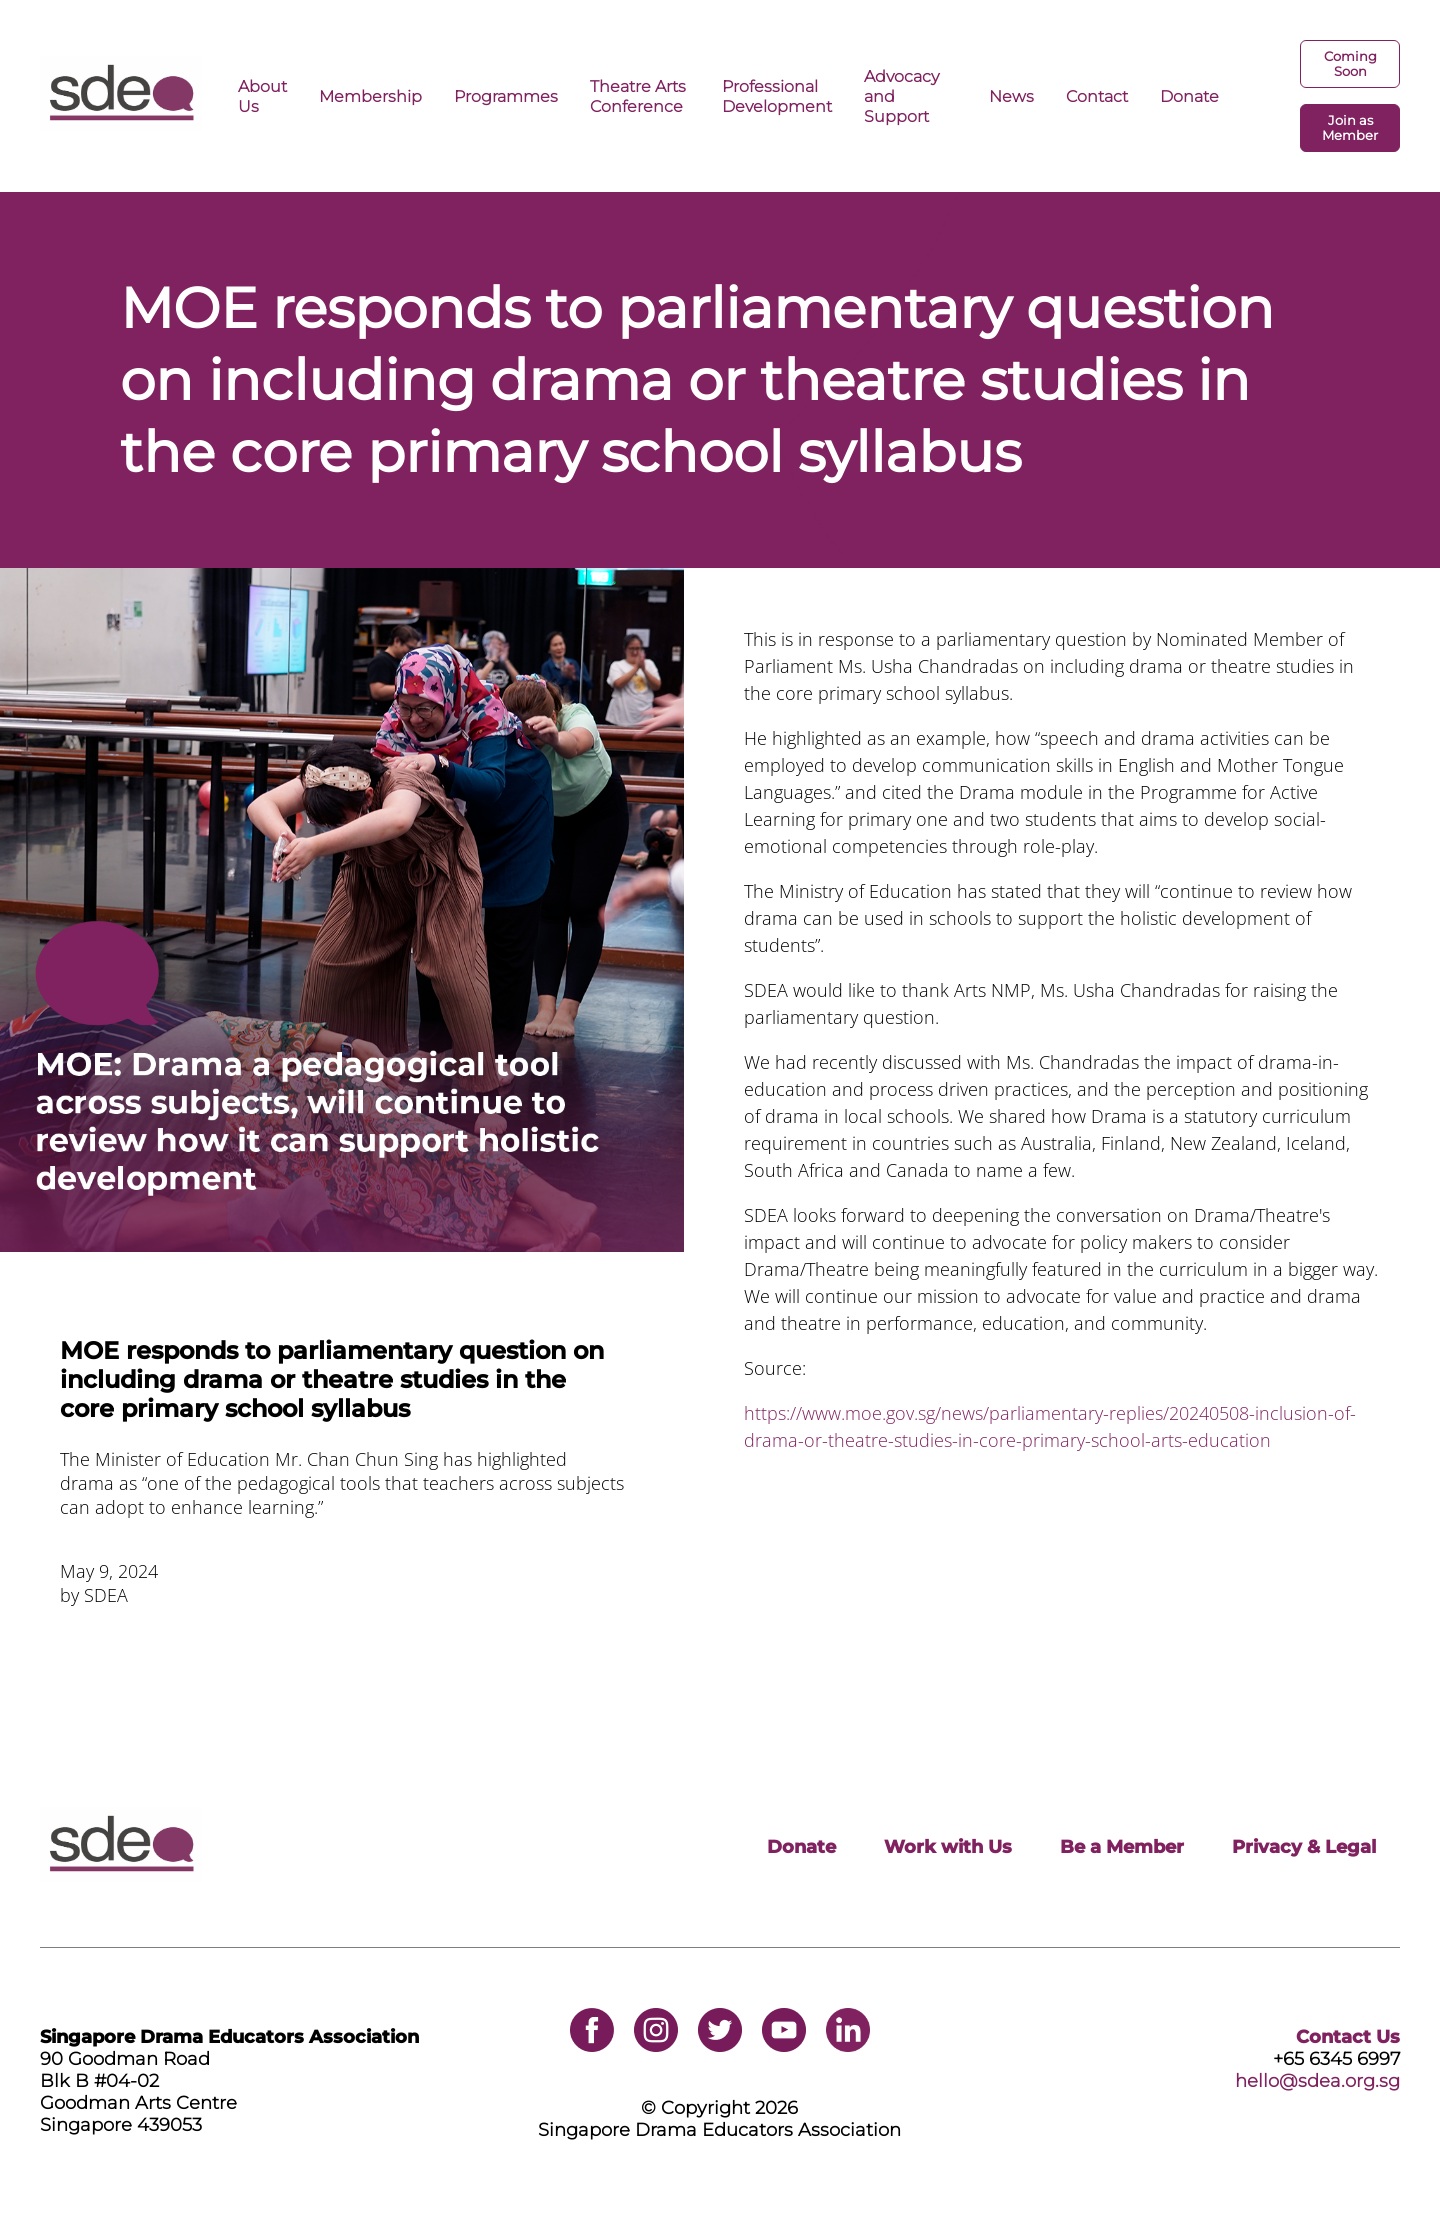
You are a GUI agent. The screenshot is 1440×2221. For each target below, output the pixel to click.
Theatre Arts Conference (638, 96)
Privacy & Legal (1304, 1847)
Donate (1189, 96)
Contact (1097, 96)
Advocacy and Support (901, 96)
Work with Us (948, 1847)
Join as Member (1350, 128)
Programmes (506, 96)
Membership (370, 96)
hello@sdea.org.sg (1317, 2081)
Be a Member (1122, 1847)
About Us (262, 96)
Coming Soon (1350, 64)
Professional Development (777, 96)
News (1011, 96)
